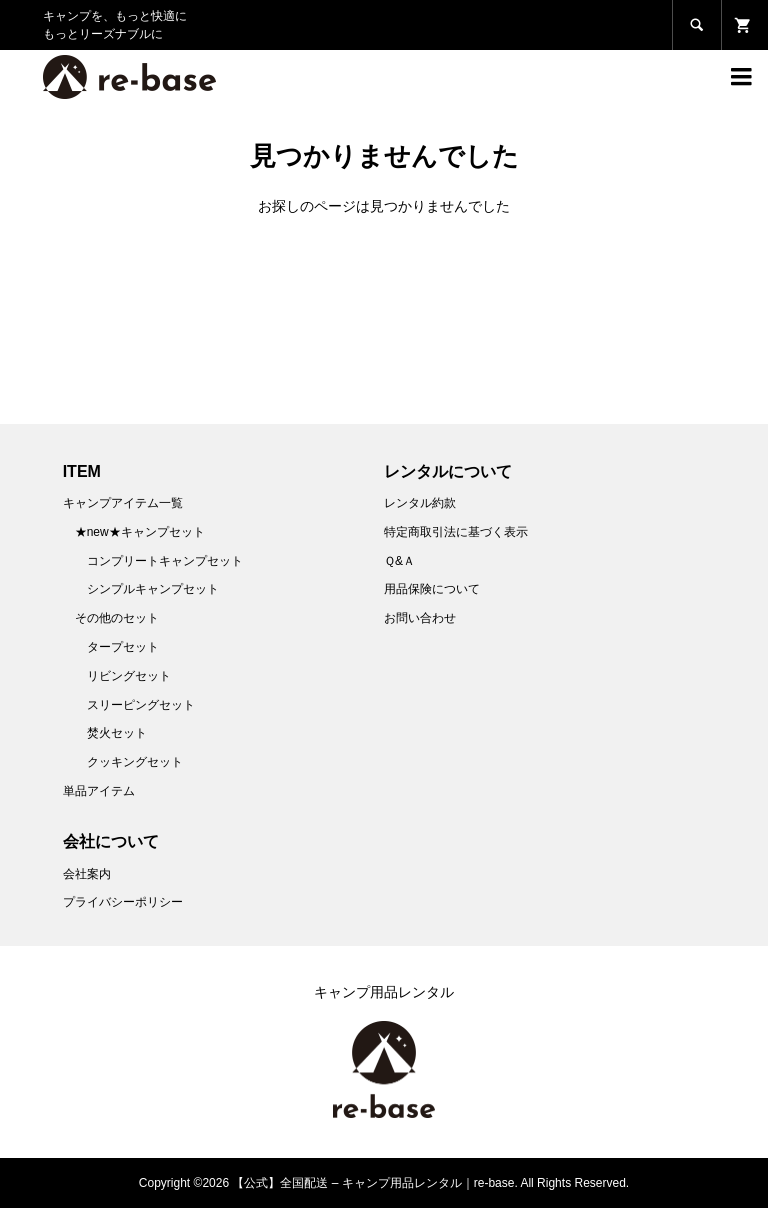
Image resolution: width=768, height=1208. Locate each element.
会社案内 (87, 874)
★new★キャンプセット (140, 532)
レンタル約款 (420, 503)
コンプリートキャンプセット (165, 561)
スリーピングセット (141, 705)
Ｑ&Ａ (399, 561)
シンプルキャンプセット (153, 589)
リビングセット (129, 676)
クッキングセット (135, 762)
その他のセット (117, 618)
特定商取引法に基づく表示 (456, 532)
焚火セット (117, 733)
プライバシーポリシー (123, 902)
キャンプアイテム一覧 (123, 503)
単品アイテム (99, 791)
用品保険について (432, 589)
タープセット (123, 647)
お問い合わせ (420, 618)
